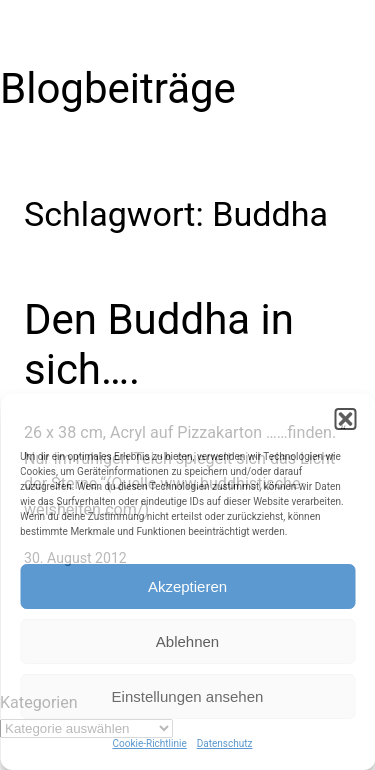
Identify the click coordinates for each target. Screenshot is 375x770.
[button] (345, 419)
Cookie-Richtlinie (150, 743)
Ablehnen (187, 641)
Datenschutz (225, 743)
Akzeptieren (187, 586)
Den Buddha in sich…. (159, 344)
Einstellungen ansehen (188, 696)
